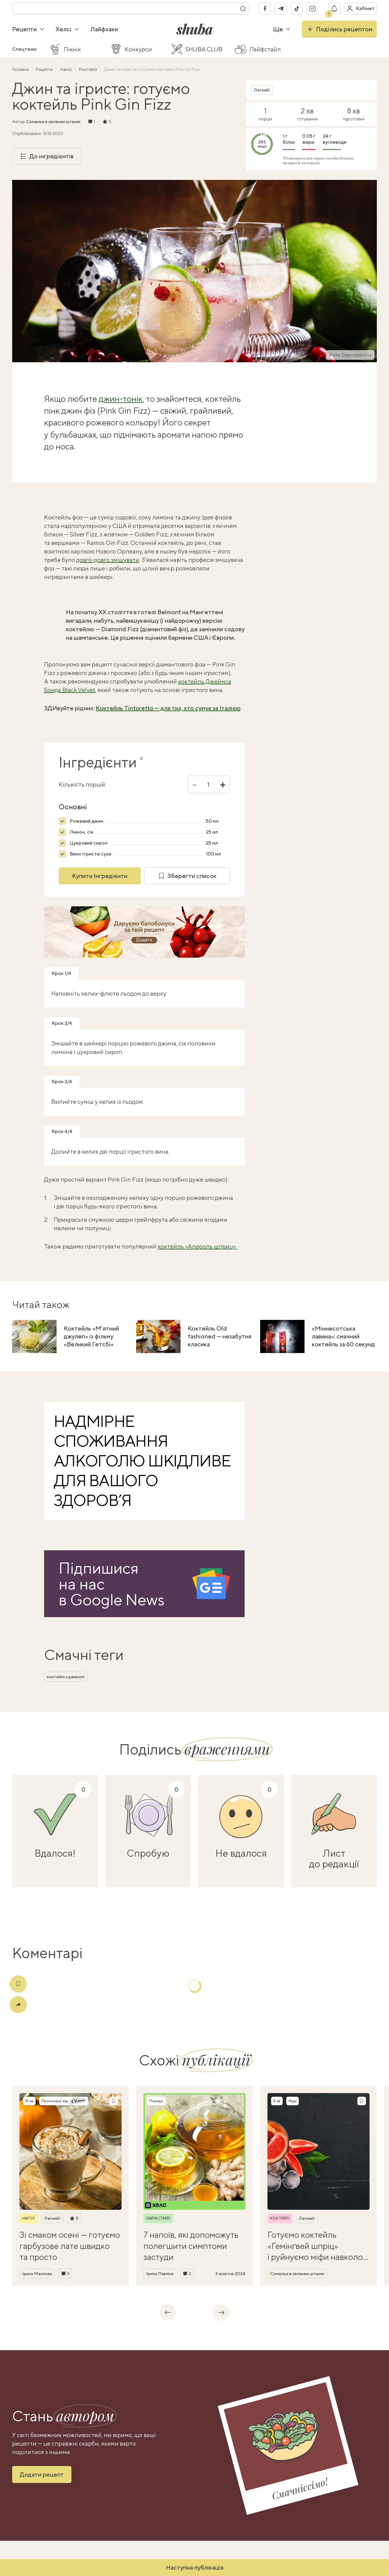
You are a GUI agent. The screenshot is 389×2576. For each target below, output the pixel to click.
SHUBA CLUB (203, 49)
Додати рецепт (42, 2474)
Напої (66, 69)
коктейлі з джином (65, 1676)
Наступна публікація (194, 2567)
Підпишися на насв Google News (111, 1583)
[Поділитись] (18, 2004)
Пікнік (72, 49)
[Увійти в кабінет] (360, 8)
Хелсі (67, 29)
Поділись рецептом (339, 29)
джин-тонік (121, 399)
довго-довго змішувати (107, 559)
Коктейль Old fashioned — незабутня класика (219, 1336)
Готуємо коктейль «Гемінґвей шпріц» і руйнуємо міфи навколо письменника (315, 2246)
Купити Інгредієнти (99, 875)
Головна (20, 69)
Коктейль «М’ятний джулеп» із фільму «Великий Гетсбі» (91, 1336)
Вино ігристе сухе (91, 854)
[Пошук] (243, 8)
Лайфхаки (104, 29)
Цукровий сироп (89, 843)
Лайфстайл (265, 49)
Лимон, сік (81, 832)
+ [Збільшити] (222, 784)
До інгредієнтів (47, 156)
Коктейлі (88, 69)
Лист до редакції (334, 1858)
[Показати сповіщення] (334, 8)
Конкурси (138, 49)
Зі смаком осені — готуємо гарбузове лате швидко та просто (69, 2246)
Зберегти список (187, 876)
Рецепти (28, 29)
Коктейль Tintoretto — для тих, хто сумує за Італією (168, 707)
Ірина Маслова (37, 2273)
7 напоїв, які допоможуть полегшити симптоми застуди (190, 2246)
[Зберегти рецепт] (113, 2101)
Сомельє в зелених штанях (53, 121)
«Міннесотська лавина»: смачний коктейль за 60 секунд (343, 1336)
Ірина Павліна (160, 2273)
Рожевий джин (86, 821)
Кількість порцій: (82, 784)
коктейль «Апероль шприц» (197, 1246)
